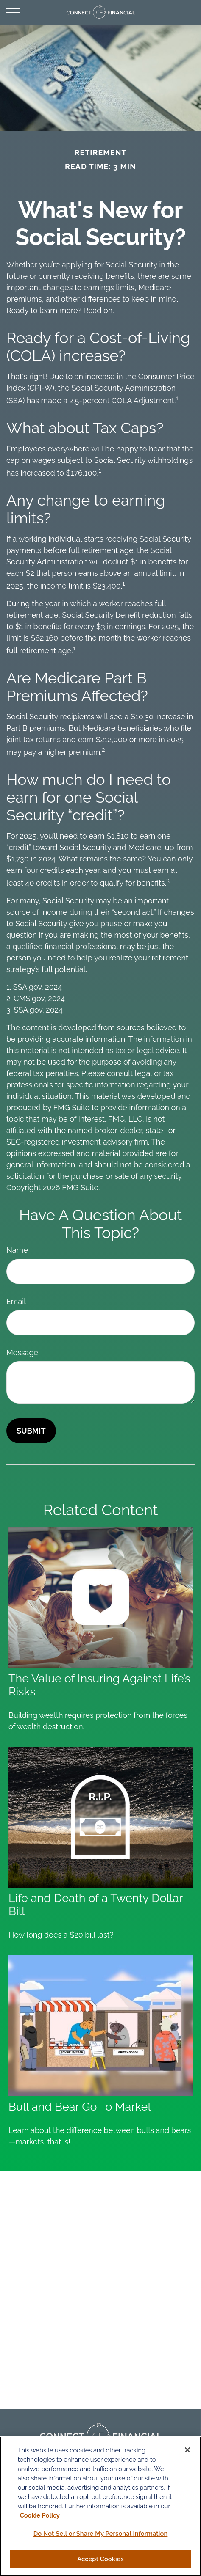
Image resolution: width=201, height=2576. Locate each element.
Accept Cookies (100, 2559)
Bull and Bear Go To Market (79, 2106)
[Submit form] (31, 1430)
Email (16, 1301)
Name (17, 1250)
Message (22, 1352)
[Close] (187, 2450)
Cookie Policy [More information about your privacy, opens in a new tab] (40, 2515)
